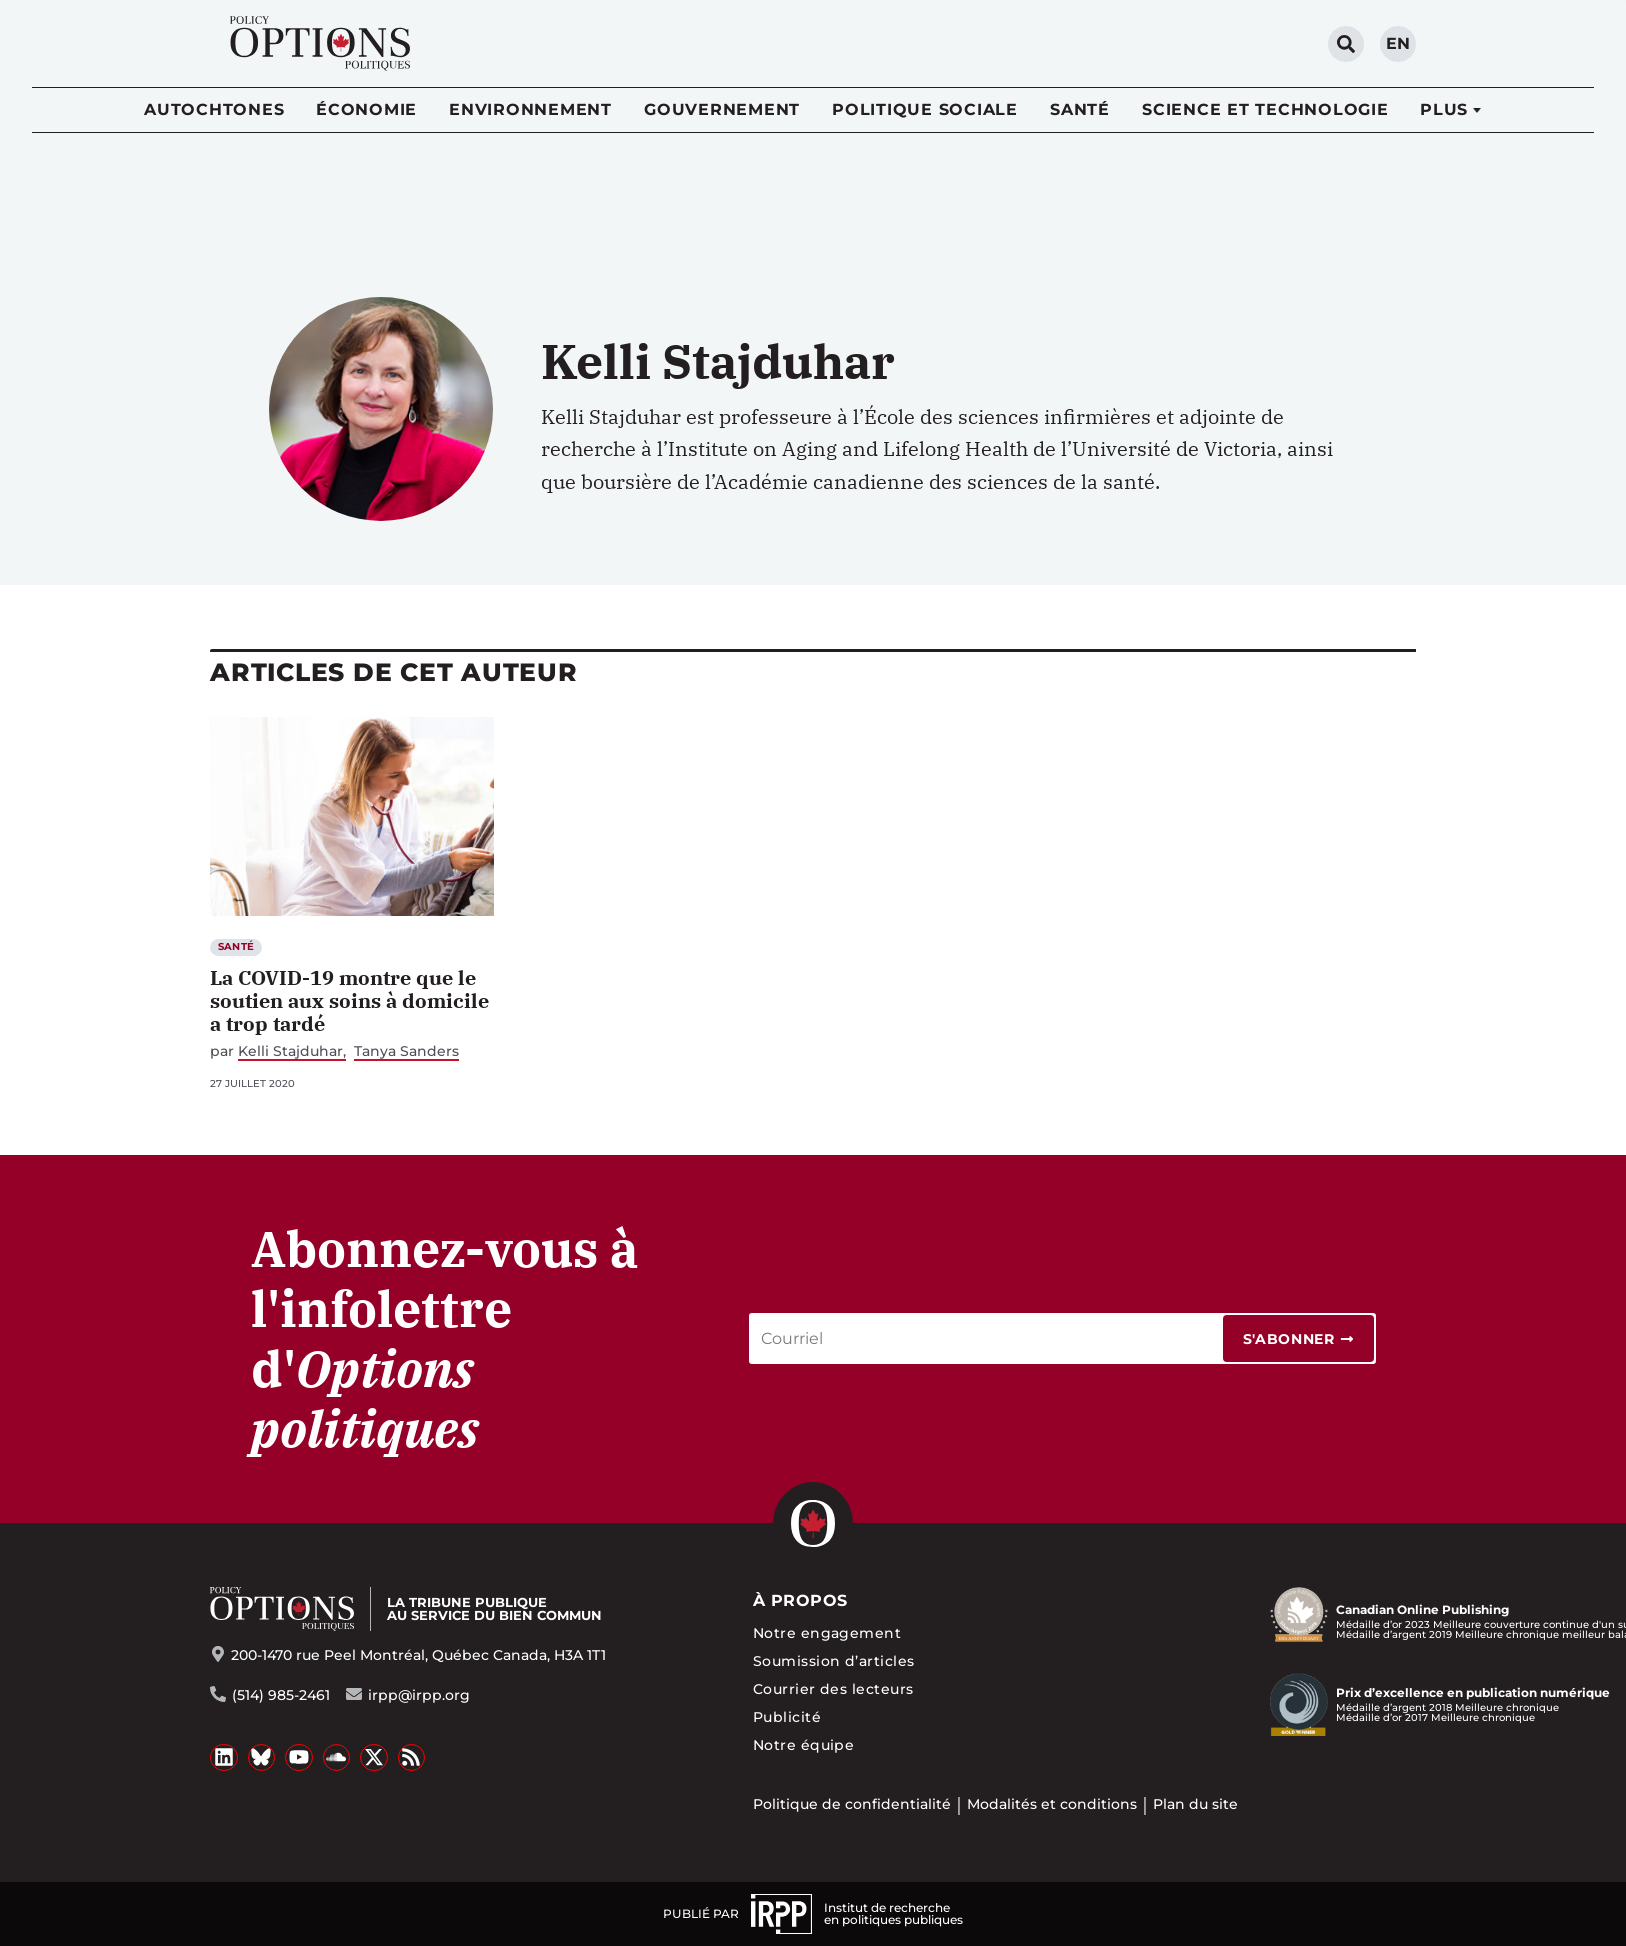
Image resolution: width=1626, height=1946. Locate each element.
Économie (366, 109)
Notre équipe (804, 1745)
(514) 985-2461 (281, 1695)
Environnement (530, 109)
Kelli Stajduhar (290, 1051)
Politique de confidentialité (852, 1804)
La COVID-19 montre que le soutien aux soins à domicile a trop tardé (349, 1000)
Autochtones (214, 109)
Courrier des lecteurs (833, 1689)
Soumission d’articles (834, 1661)
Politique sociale (925, 109)
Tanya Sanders (406, 1051)
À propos (800, 1600)
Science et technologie (1265, 109)
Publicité (787, 1717)
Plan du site (1195, 1804)
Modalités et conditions (1052, 1804)
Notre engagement (827, 1633)
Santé (1080, 109)
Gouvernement (722, 109)
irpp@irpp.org (419, 1695)
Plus (1444, 109)
